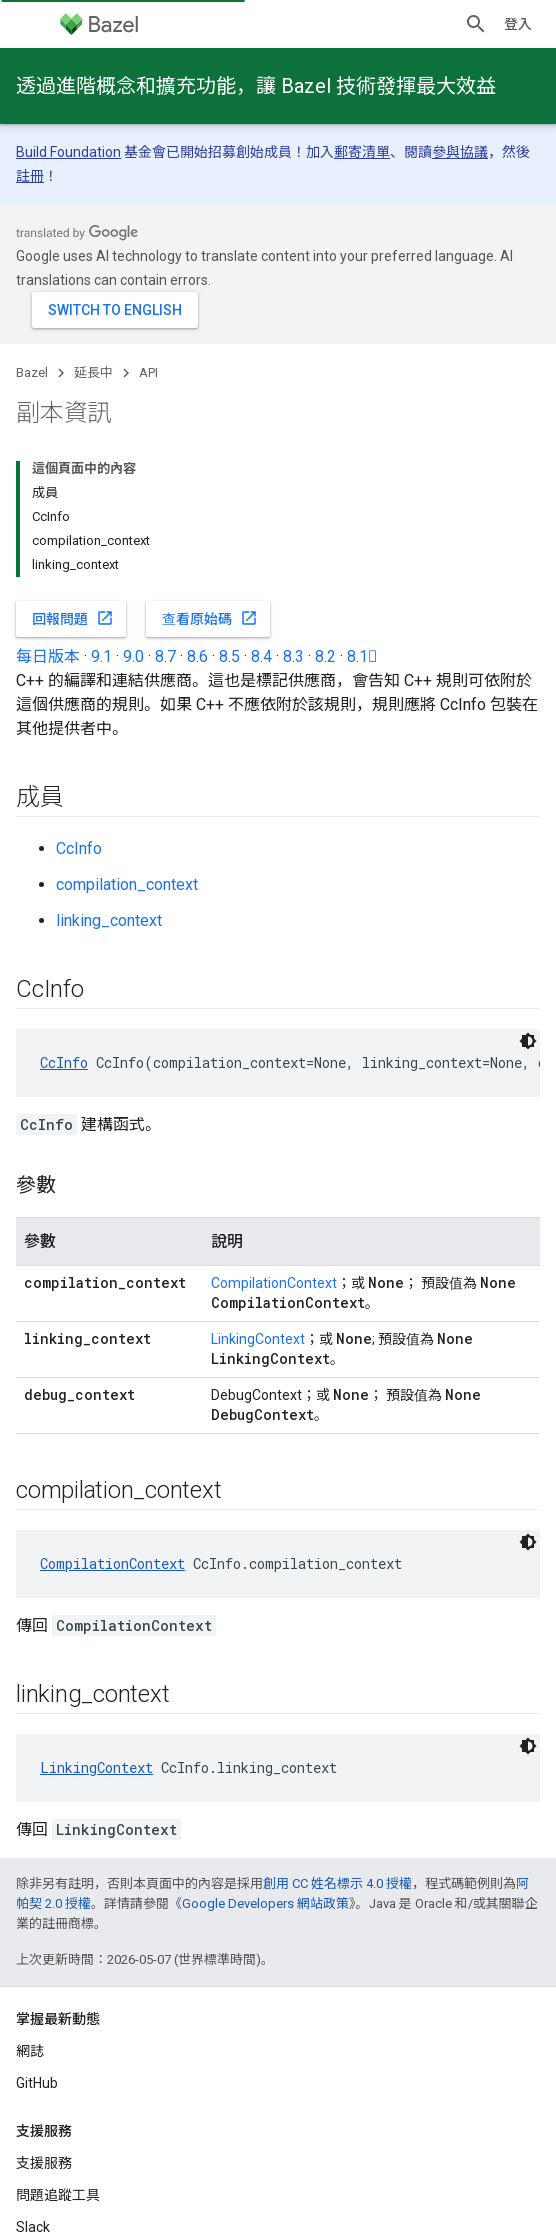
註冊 (30, 176)
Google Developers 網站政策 (265, 1903)
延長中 (93, 372)
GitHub (37, 2083)
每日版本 (48, 656)
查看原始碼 (210, 618)
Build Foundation (68, 152)
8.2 (325, 656)
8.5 (229, 656)
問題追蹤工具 (58, 2195)
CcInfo (79, 848)
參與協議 (460, 152)
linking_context (109, 920)
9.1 (101, 656)
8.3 (293, 656)
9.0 (133, 656)
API (148, 372)
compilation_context (127, 884)
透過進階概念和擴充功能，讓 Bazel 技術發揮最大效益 (256, 86)
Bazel (32, 372)
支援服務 (44, 2163)
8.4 (261, 656)
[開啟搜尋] (476, 24)
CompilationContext (274, 1283)
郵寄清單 (362, 152)
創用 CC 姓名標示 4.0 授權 (337, 1883)
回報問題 (73, 618)
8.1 (362, 656)
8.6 (197, 656)
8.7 (165, 656)
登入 (518, 24)
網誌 (30, 2051)
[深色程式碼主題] (528, 1041)
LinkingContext (258, 1339)
